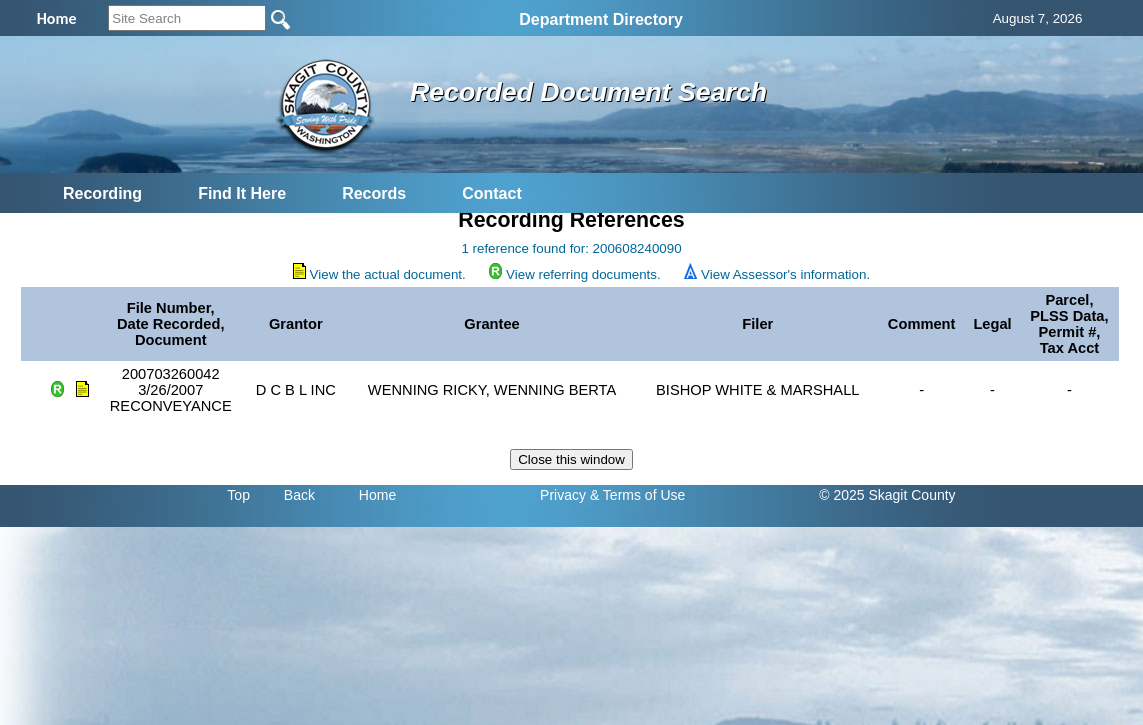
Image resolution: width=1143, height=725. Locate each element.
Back (299, 495)
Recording (102, 193)
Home (377, 495)
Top (238, 495)
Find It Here (242, 193)
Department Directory (601, 19)
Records (374, 193)
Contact (492, 193)
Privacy (563, 495)
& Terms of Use (637, 495)
